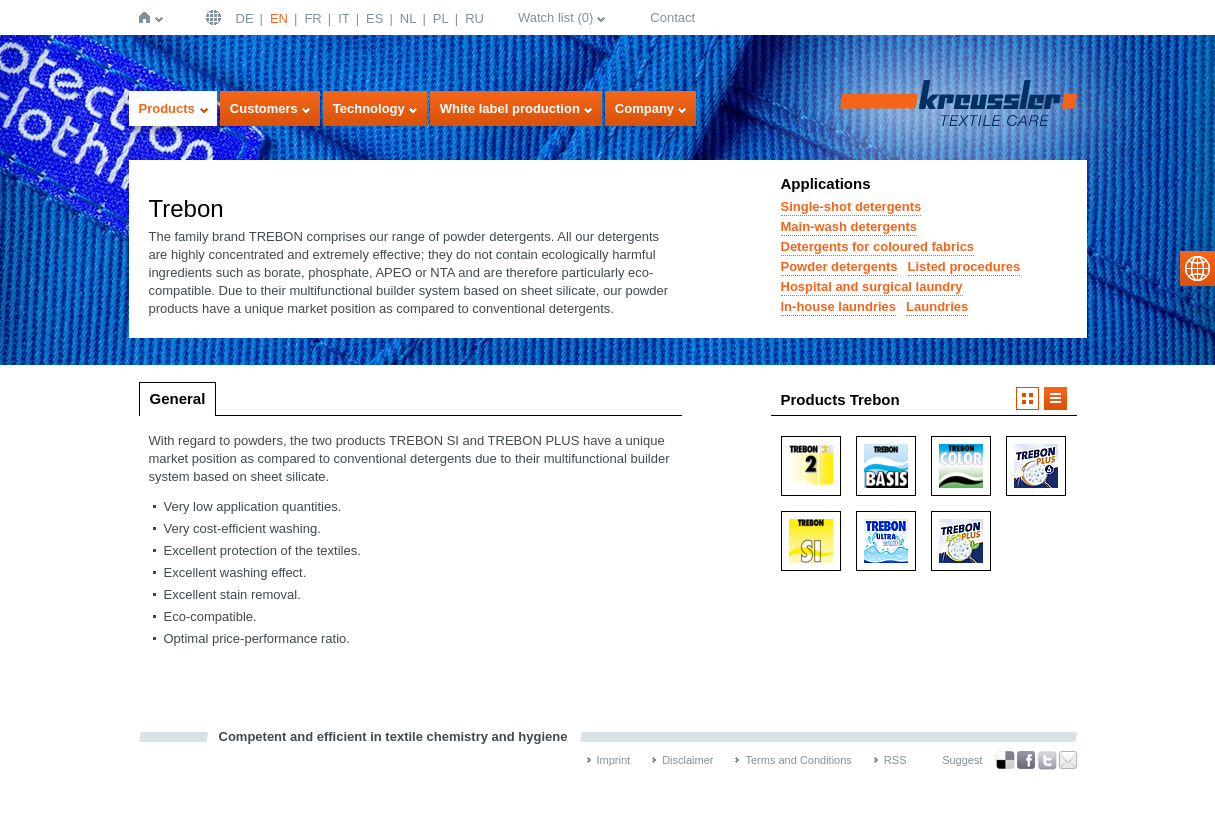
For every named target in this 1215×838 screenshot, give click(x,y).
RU (474, 18)
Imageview (1027, 398)
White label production (510, 108)
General (178, 398)
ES (374, 18)
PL (441, 18)
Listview (1055, 398)
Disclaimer (687, 760)
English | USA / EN (216, 17)
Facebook (1026, 760)
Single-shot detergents (851, 206)
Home (148, 17)
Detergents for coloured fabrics (878, 246)
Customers (264, 108)
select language (1197, 268)
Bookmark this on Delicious (1005, 760)
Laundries (937, 306)
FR (312, 18)
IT (344, 18)
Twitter (1047, 760)
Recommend (1068, 760)
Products (167, 108)
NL (408, 18)
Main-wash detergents (849, 226)
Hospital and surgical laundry (872, 286)
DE (245, 18)
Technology (369, 108)
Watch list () (555, 17)
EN (279, 18)
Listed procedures (964, 266)
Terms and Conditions (798, 760)
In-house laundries (839, 306)
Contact (672, 17)
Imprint (614, 760)
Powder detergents (839, 266)
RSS (895, 760)
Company (644, 108)
